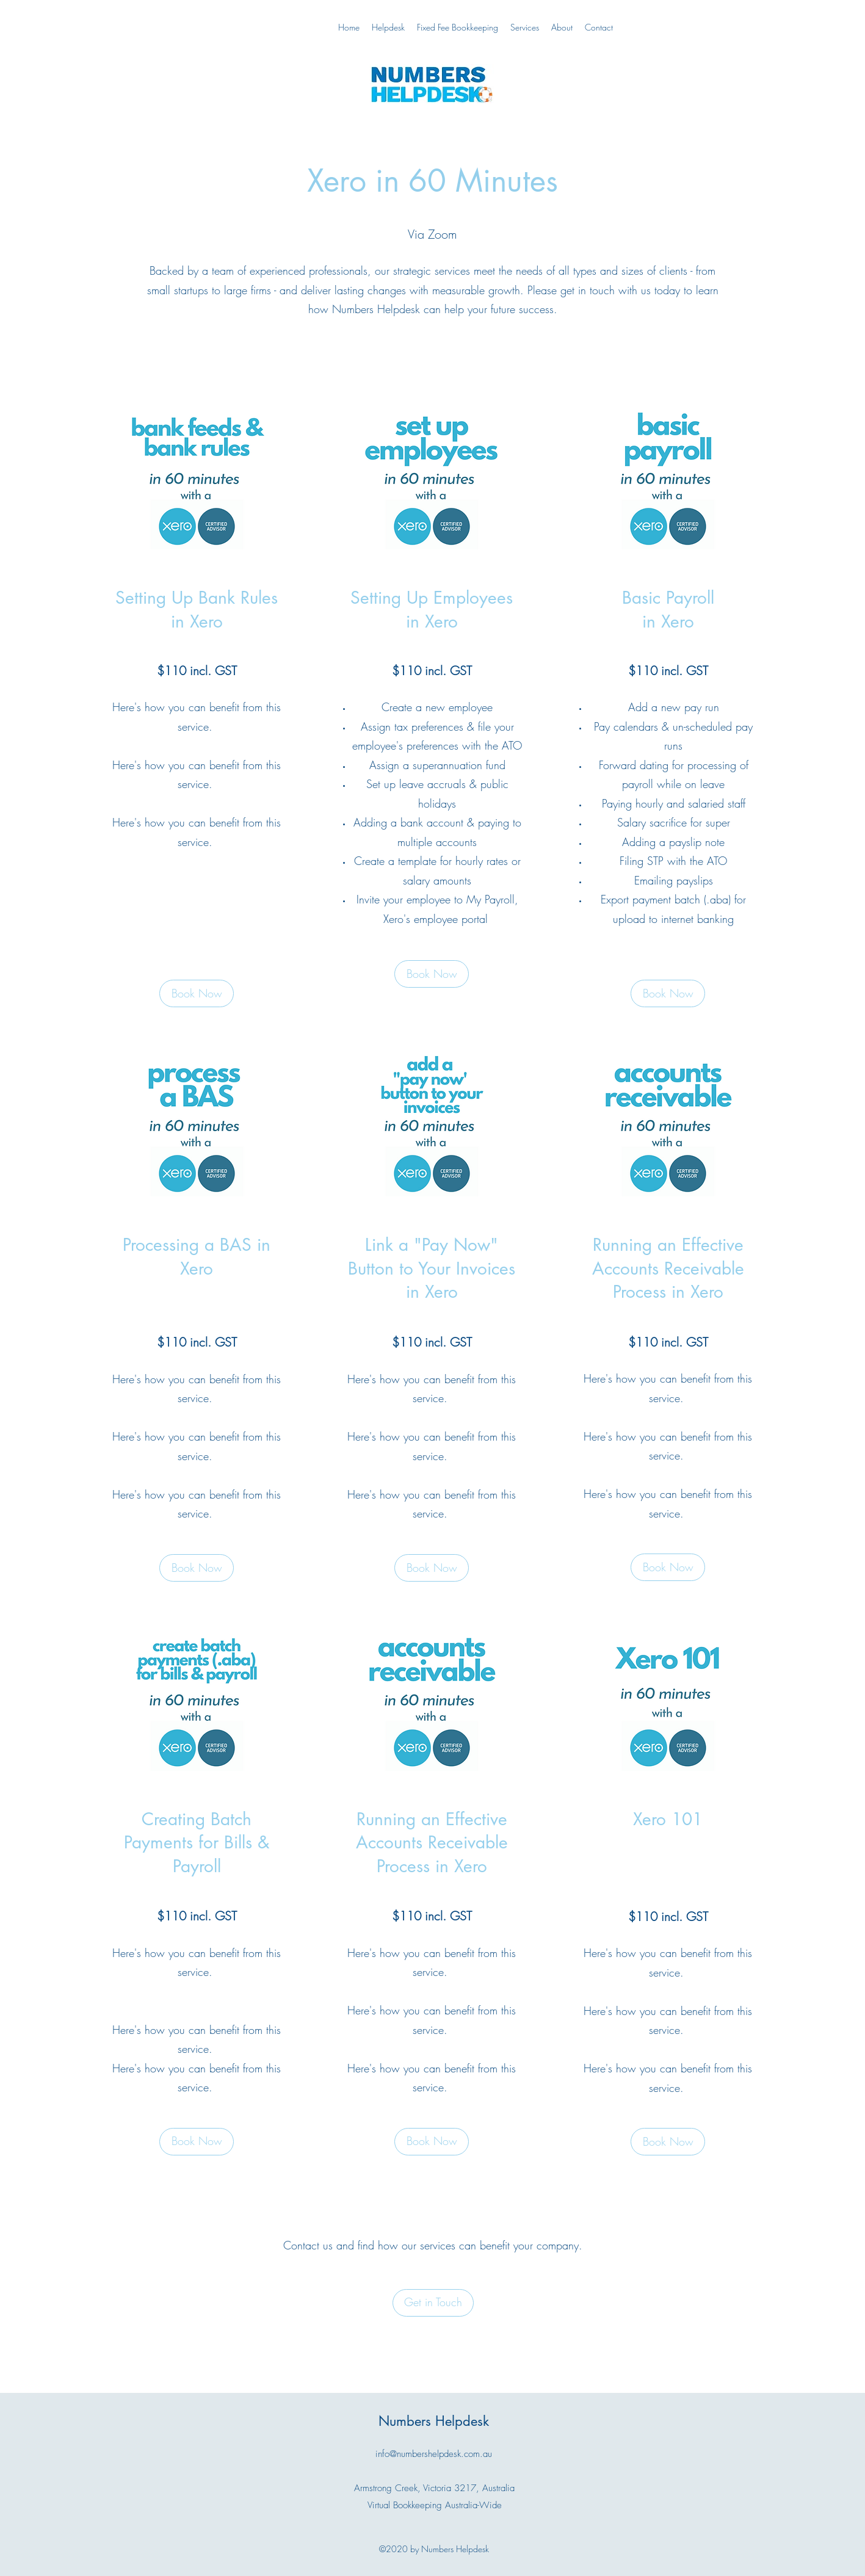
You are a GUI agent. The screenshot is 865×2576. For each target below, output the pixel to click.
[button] (196, 993)
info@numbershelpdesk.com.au (433, 2454)
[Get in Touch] (433, 2303)
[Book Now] (431, 974)
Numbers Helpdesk (433, 2420)
